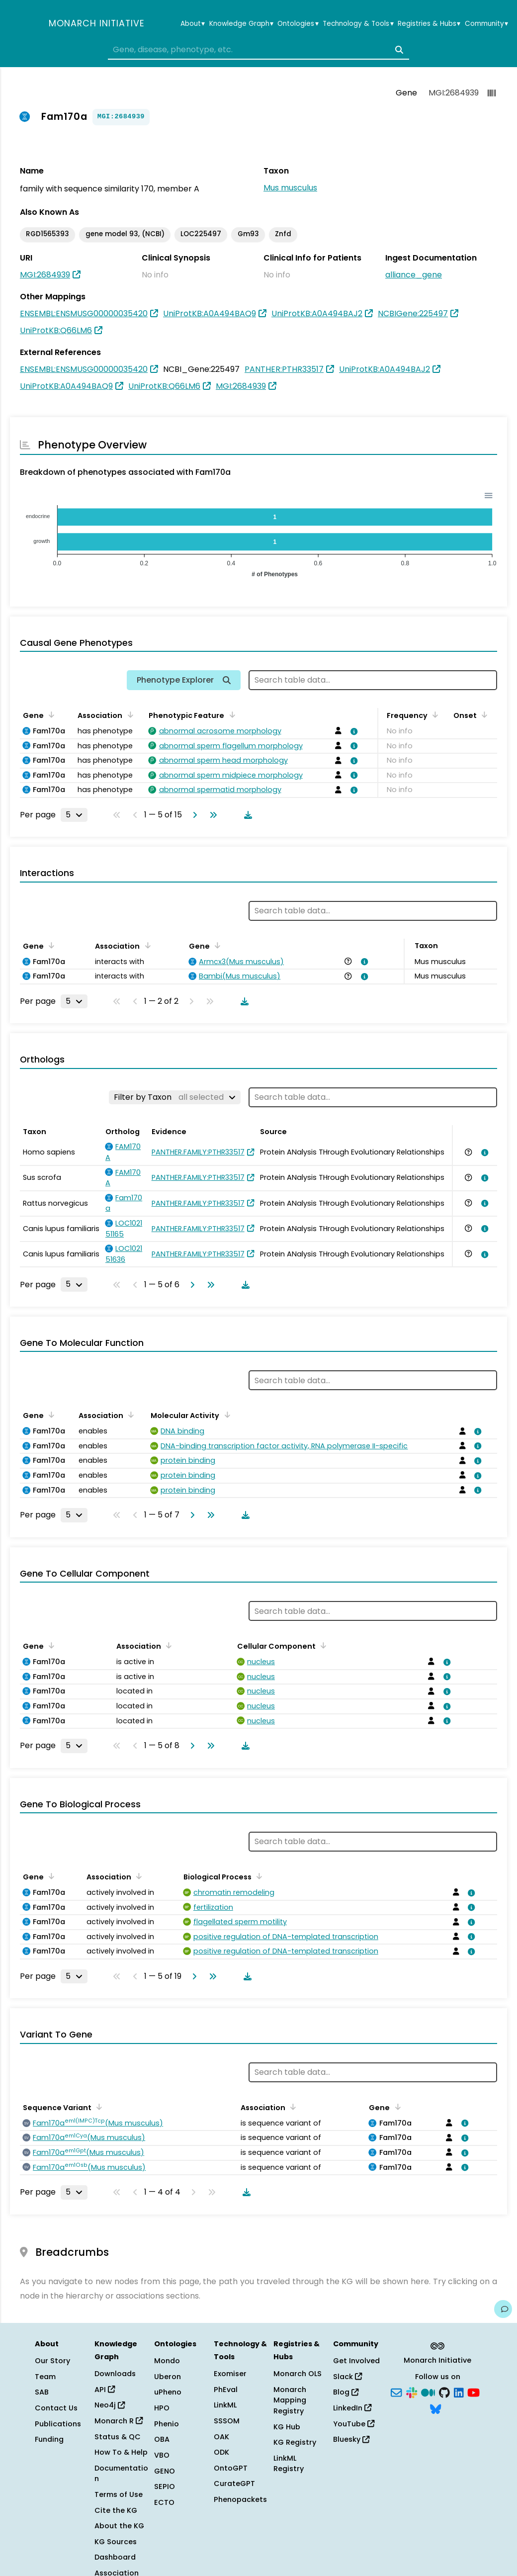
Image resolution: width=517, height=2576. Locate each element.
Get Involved (356, 2361)
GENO (164, 2471)
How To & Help (121, 2452)
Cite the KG (115, 2510)
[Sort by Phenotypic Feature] (230, 714)
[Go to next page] (193, 814)
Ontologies (297, 24)
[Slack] (411, 2391)
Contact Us (56, 2408)
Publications (58, 2424)
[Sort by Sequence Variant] (97, 2107)
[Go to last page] (211, 814)
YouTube (353, 2424)
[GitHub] (444, 2391)
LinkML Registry (288, 2463)
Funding (49, 2439)
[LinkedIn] (459, 2391)
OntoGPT (231, 2468)
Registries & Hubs (429, 24)
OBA (162, 2439)
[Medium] (428, 2391)
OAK (221, 2437)
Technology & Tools (358, 24)
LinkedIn (352, 2408)
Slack (347, 2377)
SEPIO (164, 2486)
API (104, 2390)
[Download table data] (246, 814)
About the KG (119, 2526)
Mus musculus (290, 187)
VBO (162, 2455)
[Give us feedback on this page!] (503, 2309)
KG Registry (294, 2442)
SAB (42, 2392)
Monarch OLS (297, 2374)
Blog (345, 2392)
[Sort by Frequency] (433, 714)
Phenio (166, 2424)
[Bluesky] (435, 2408)
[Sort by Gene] (50, 714)
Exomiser (230, 2374)
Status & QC (117, 2437)
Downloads (115, 2374)
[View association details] (352, 731)
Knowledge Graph (241, 24)
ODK (221, 2452)
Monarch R (118, 2421)
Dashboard (115, 2557)
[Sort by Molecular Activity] (225, 1415)
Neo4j (109, 2405)
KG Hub (286, 2427)
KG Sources (115, 2542)
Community (486, 24)
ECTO (164, 2502)
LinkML (225, 2405)
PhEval (226, 2390)
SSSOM (227, 2421)
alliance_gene (413, 274)
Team (45, 2377)
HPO (162, 2408)
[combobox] (258, 50)
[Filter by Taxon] (175, 1097)
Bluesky (351, 2439)
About (192, 24)
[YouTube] (473, 2391)
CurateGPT (234, 2483)
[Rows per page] (74, 815)
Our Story (52, 2361)
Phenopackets (240, 2499)
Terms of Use (118, 2494)
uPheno (167, 2392)
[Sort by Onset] (483, 714)
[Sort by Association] (128, 714)
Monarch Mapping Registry (289, 2400)
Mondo (167, 2361)
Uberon (167, 2377)
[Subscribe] (396, 2391)
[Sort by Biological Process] (257, 1876)
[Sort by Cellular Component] (322, 1645)
